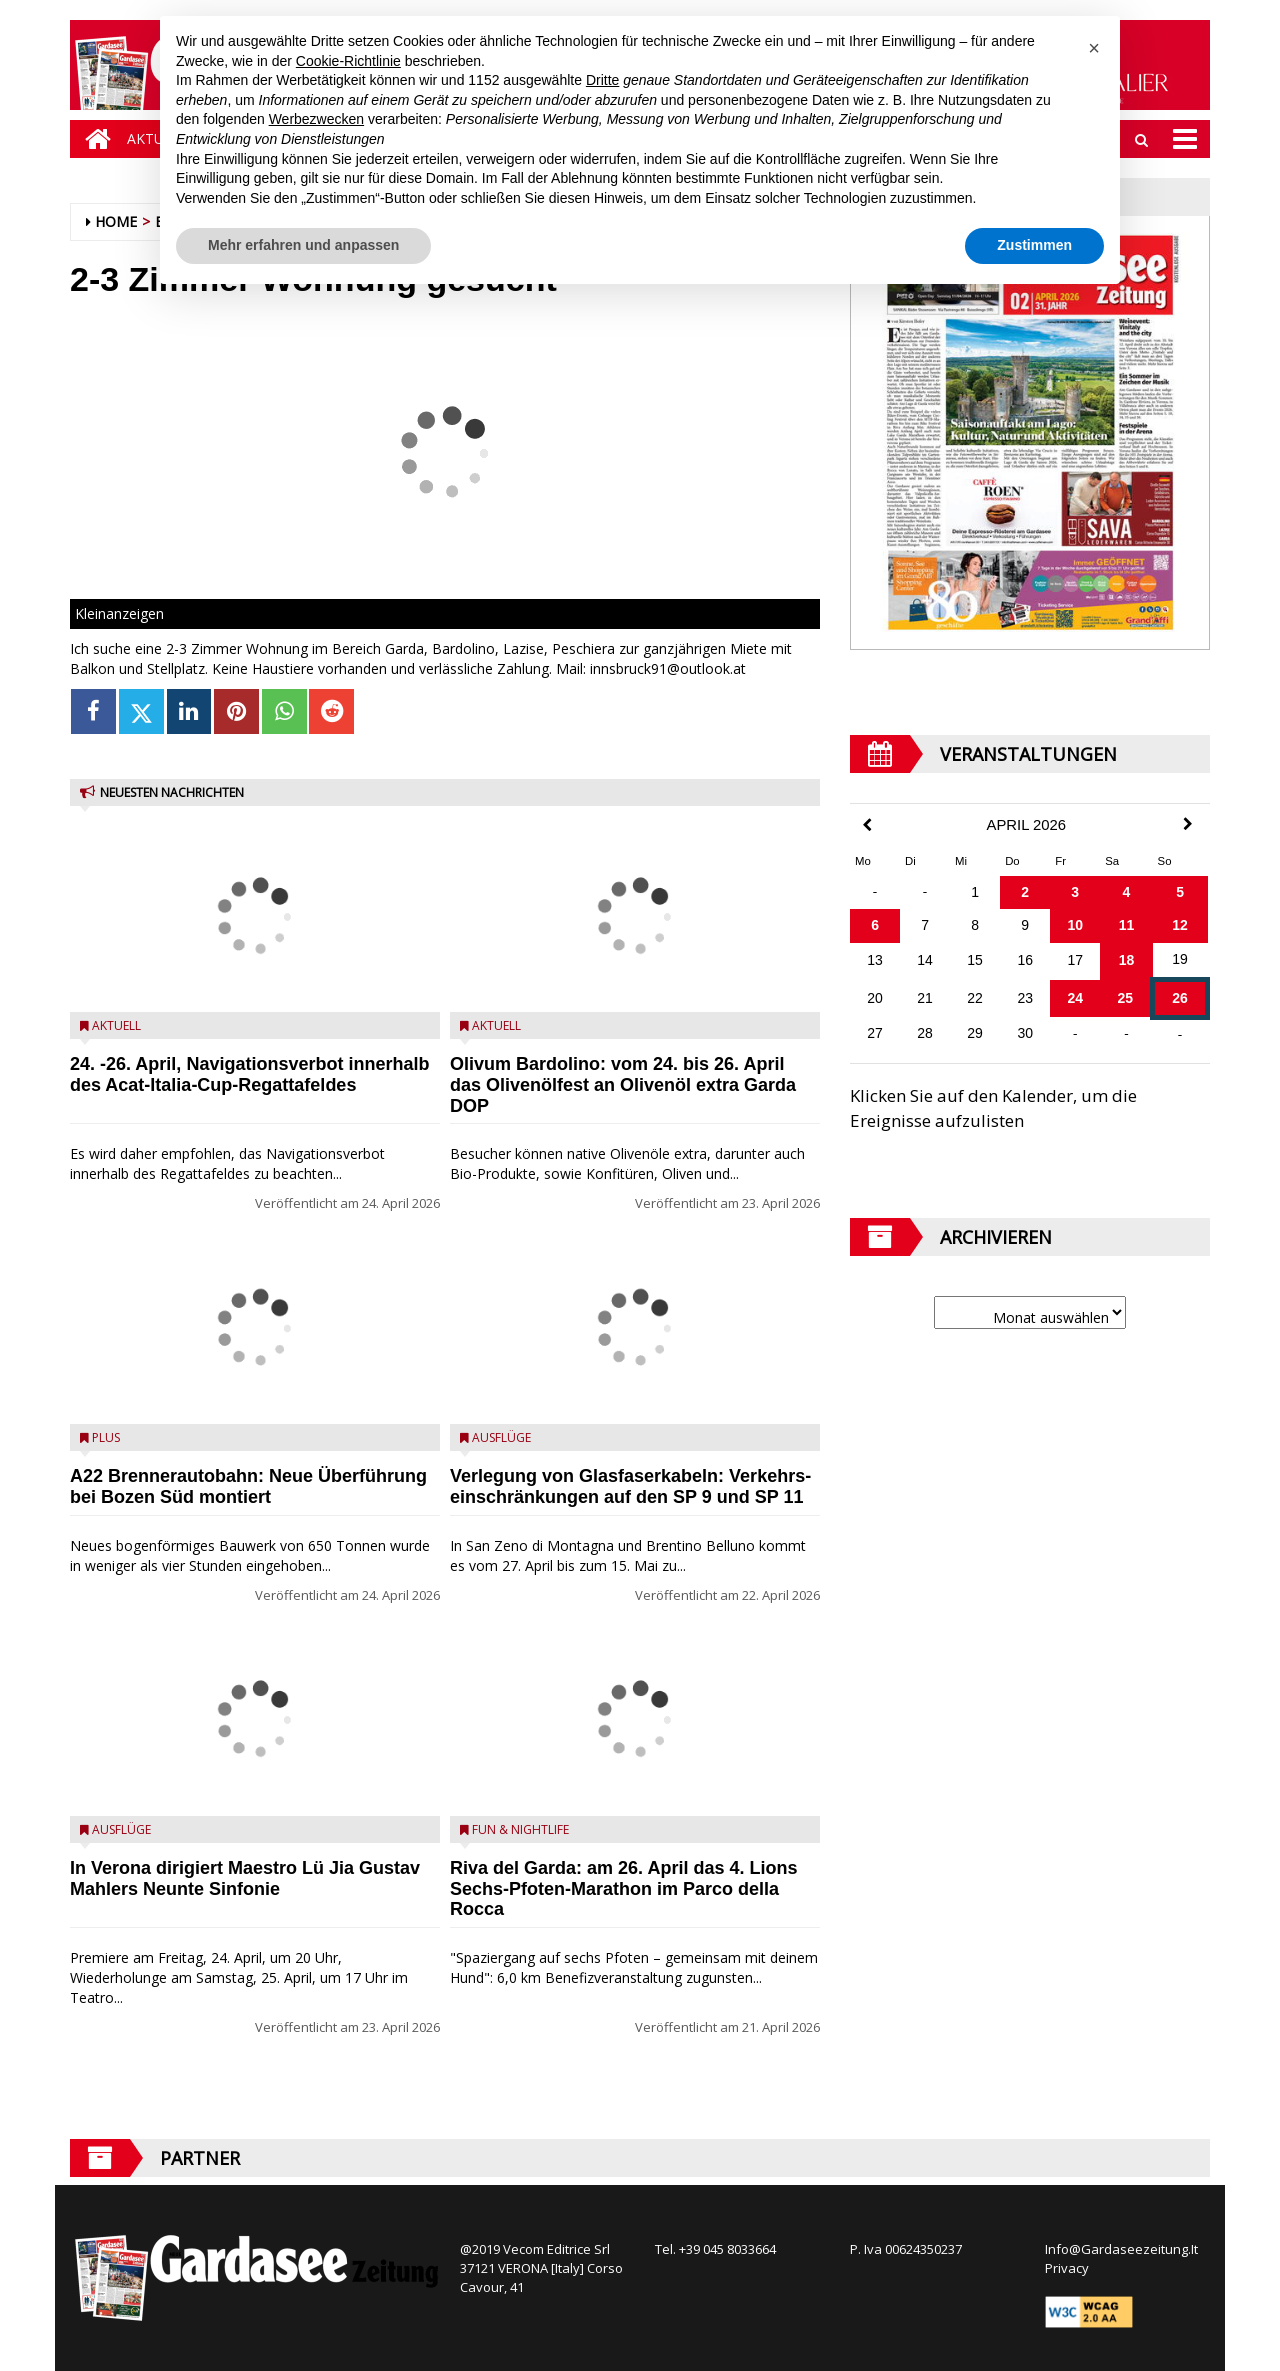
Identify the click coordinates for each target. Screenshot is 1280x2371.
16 (1025, 960)
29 (975, 1033)
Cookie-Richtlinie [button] (348, 61)
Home (116, 221)
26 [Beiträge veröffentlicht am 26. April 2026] (1180, 998)
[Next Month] (1188, 824)
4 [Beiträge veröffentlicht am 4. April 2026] (1127, 892)
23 (1025, 998)
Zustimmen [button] (1034, 245)
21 (925, 998)
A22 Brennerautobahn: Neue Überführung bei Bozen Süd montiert (248, 1486)
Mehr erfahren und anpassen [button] (303, 245)
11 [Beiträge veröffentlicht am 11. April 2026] (1127, 925)
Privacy (1067, 2268)
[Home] (93, 139)
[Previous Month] (867, 825)
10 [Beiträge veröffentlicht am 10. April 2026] (1075, 925)
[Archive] (1030, 1312)
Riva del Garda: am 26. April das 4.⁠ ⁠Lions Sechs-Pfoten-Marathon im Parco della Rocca (623, 1889)
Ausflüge (121, 1829)
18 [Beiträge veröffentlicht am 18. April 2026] (1127, 960)
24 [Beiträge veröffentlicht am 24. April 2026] (1075, 998)
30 (1025, 1033)
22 (975, 998)
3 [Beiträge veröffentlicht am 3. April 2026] (1075, 892)
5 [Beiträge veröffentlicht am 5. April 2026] (1180, 892)
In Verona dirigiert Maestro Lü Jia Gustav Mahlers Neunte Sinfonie (245, 1878)
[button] (1094, 48)
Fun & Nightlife (520, 1829)
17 (1075, 960)
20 (875, 998)
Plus (106, 1437)
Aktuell (116, 1025)
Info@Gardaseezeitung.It (1121, 2249)
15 (975, 960)
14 (925, 960)
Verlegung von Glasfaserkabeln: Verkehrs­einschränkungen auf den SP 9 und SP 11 (630, 1486)
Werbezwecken (316, 119)
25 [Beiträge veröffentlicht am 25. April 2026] (1125, 998)
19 (1180, 959)
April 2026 (1027, 825)
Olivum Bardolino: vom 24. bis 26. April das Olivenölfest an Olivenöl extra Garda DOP (623, 1085)
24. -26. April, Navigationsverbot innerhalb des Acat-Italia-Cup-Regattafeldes (249, 1074)
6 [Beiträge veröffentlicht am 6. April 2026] (875, 925)
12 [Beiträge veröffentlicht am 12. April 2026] (1180, 925)
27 (875, 1033)
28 (925, 1033)
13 (875, 960)
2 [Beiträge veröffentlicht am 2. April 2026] (1025, 892)
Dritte (602, 80)
